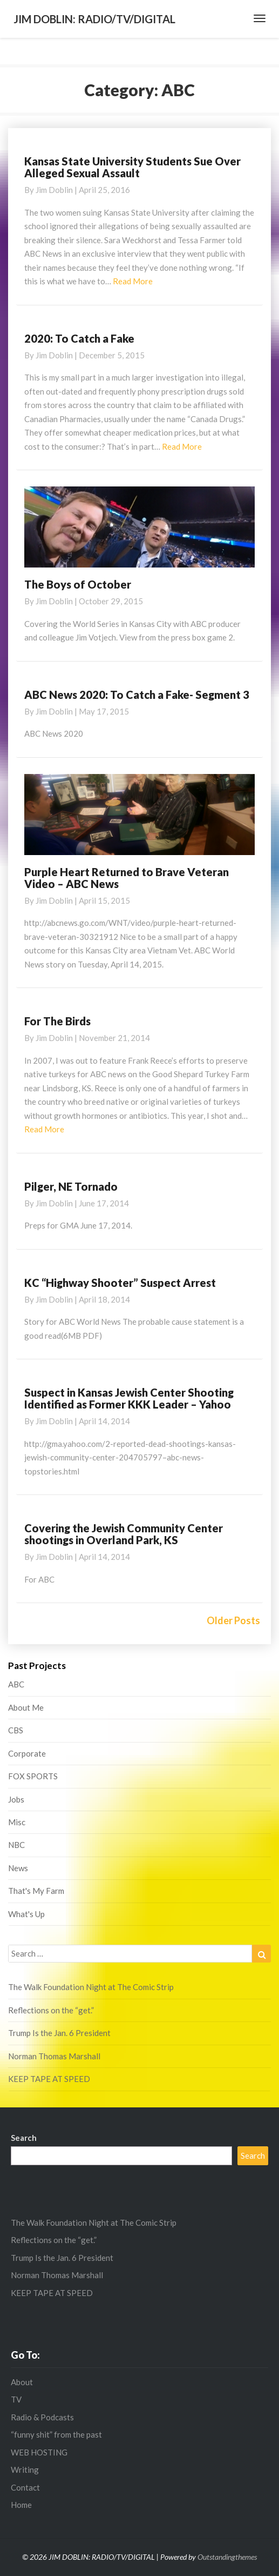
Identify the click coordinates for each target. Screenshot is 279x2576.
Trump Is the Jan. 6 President (59, 2033)
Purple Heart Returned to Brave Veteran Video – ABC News (126, 877)
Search (24, 2138)
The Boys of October (77, 584)
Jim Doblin (54, 190)
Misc (16, 1822)
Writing (25, 2469)
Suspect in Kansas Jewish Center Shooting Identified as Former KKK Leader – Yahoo (129, 1398)
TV (16, 2399)
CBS (15, 1730)
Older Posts (233, 1620)
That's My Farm (36, 1891)
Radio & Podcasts (42, 2417)
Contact (25, 2487)
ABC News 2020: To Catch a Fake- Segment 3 (136, 694)
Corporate (27, 1753)
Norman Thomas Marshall (54, 2056)
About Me (26, 1707)
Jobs (16, 1799)
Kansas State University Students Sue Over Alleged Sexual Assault (132, 167)
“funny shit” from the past (56, 2434)
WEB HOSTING (39, 2452)
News (18, 1868)
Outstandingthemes (227, 2556)
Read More (133, 281)
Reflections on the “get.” (51, 2010)
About (22, 2382)
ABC (16, 1684)
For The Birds (57, 1021)
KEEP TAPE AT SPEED (49, 2079)
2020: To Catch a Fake (79, 338)
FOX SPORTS (33, 1776)
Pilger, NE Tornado (71, 1186)
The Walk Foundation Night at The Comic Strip (91, 1987)
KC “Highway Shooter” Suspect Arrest (120, 1282)
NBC (16, 1845)
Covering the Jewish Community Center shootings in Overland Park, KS (123, 1533)
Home (21, 2505)
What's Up (26, 1914)
